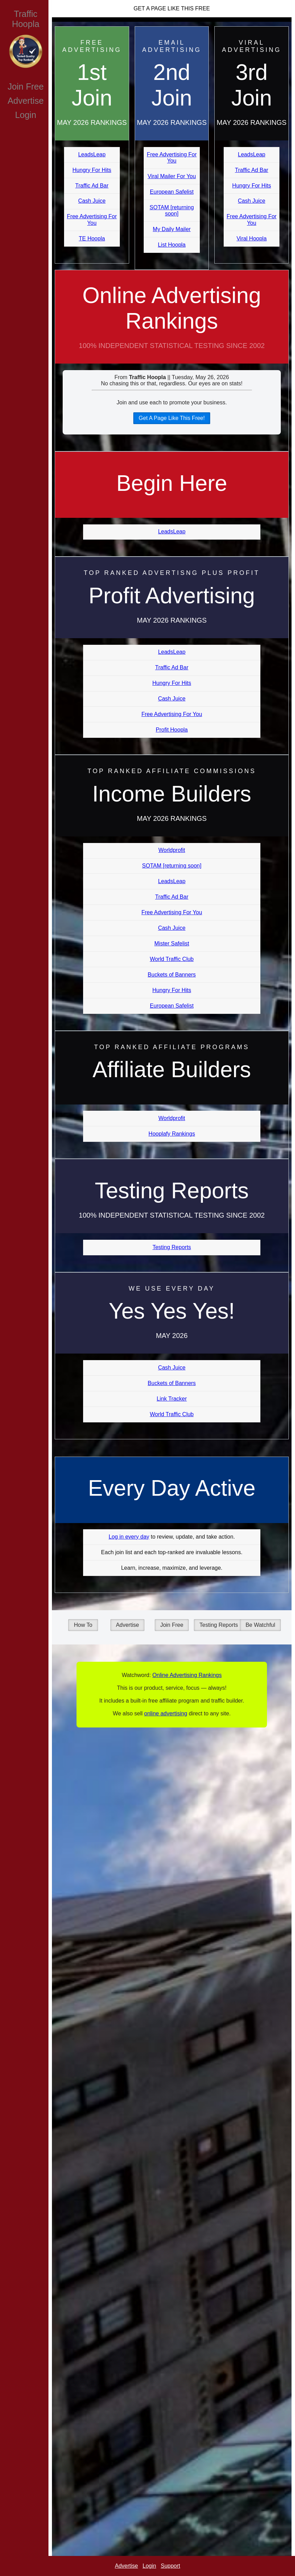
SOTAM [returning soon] (172, 210)
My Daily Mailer (171, 229)
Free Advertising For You (92, 219)
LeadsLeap (92, 154)
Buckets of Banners (172, 975)
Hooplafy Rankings (172, 1134)
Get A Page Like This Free (172, 8)
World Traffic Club (172, 959)
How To (83, 1625)
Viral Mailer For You (172, 176)
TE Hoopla (92, 238)
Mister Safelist (171, 943)
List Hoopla (172, 245)
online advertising (165, 1713)
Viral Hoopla (251, 238)
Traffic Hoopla (25, 19)
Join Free (26, 86)
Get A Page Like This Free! (172, 418)
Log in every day (129, 1537)
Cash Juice (92, 201)
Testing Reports (171, 1247)
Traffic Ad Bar (91, 186)
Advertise (26, 101)
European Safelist (172, 192)
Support (170, 2566)
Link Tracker (172, 1399)
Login (25, 115)
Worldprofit (171, 850)
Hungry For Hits (91, 170)
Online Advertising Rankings (171, 323)
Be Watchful (260, 1625)
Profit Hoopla (172, 730)
